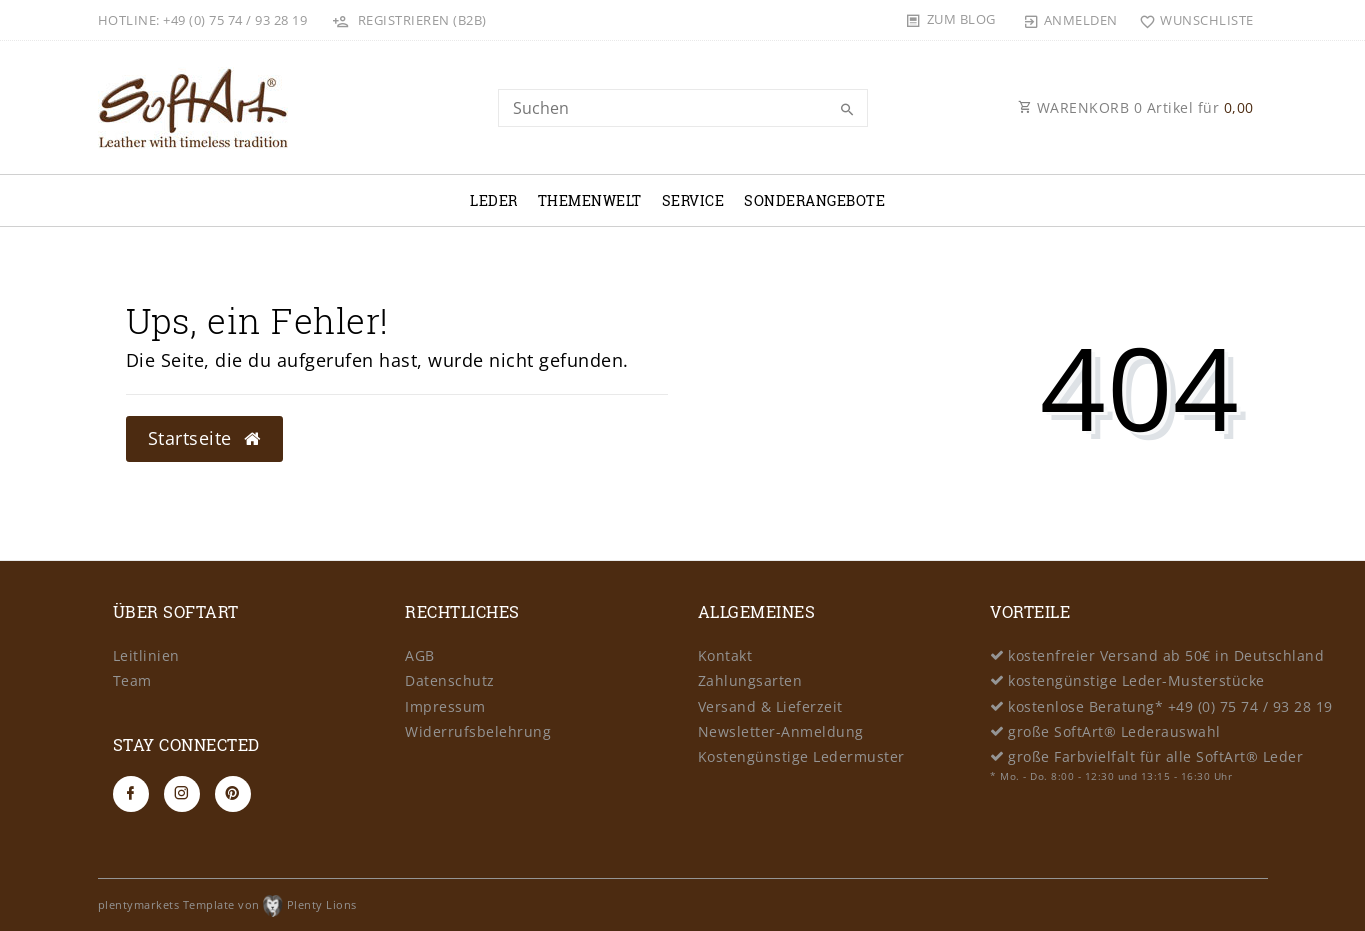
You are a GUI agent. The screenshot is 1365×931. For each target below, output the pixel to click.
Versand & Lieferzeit (770, 706)
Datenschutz (450, 680)
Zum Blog (961, 19)
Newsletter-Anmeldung (781, 731)
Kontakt (725, 655)
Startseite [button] (204, 438)
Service (693, 200)
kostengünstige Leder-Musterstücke (1136, 680)
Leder (494, 200)
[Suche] (848, 110)
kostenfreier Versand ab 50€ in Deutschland (1166, 655)
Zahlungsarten (750, 680)
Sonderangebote (814, 200)
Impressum (445, 706)
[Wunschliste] (1192, 20)
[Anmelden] (1070, 20)
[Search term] (683, 108)
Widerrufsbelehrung (478, 731)
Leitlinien (146, 655)
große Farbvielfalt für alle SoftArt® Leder (1155, 756)
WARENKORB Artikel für (1136, 107)
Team (132, 680)
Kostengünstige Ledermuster (801, 756)
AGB (420, 655)
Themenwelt (590, 200)
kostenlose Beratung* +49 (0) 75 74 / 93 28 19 (1170, 706)
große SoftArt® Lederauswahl (1114, 731)
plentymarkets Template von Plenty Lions (227, 904)
